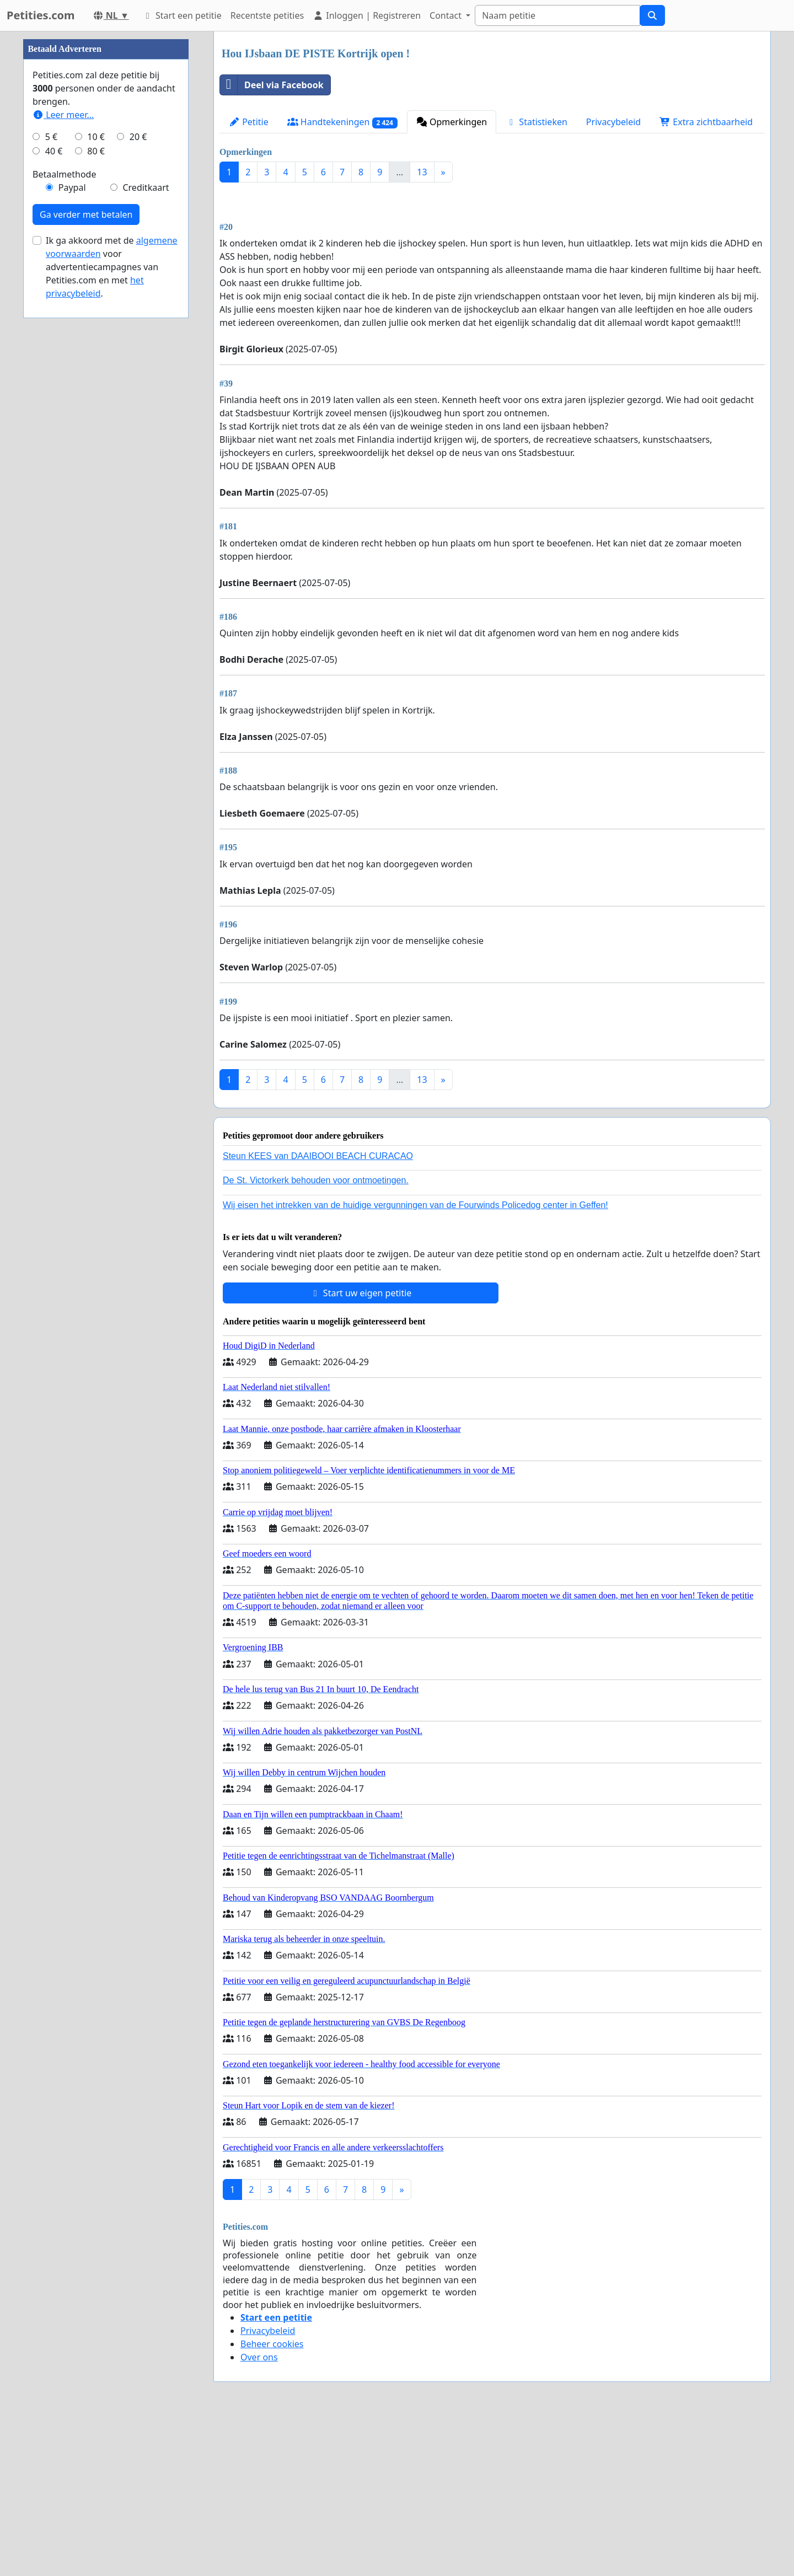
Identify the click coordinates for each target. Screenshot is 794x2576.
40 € (54, 482)
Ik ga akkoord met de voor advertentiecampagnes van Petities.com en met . (112, 597)
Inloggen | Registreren (367, 15)
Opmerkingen (451, 122)
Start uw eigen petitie (361, 1447)
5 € (51, 467)
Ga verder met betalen (86, 545)
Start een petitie (182, 15)
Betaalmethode (64, 505)
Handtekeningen (342, 122)
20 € (138, 467)
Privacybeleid (613, 122)
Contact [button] (447, 15)
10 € (96, 467)
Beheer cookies (272, 2498)
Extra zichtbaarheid (706, 122)
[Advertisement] (492, 277)
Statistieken (536, 122)
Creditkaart (145, 518)
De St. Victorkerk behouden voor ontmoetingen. (316, 1334)
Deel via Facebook (272, 85)
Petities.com (41, 15)
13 (422, 172)
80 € (96, 482)
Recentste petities (267, 15)
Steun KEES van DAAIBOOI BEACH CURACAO (318, 1310)
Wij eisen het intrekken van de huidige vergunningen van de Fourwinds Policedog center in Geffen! (415, 1359)
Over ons (259, 2511)
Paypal (72, 518)
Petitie (249, 122)
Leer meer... (63, 445)
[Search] (557, 15)
